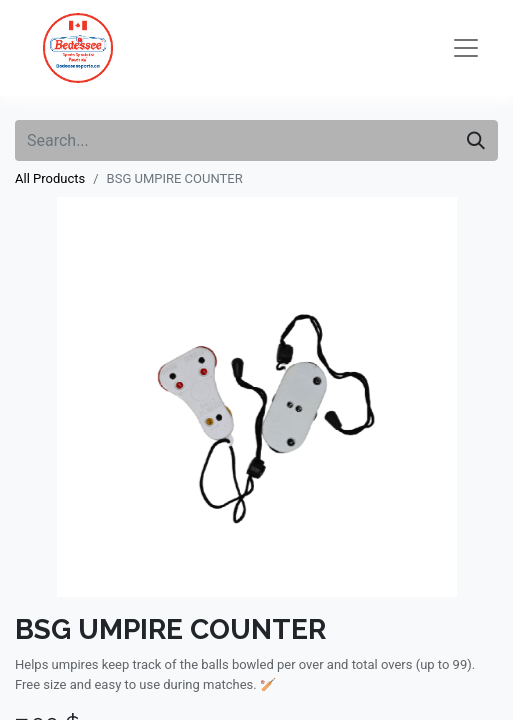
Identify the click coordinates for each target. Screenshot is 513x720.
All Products (50, 178)
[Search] (476, 140)
